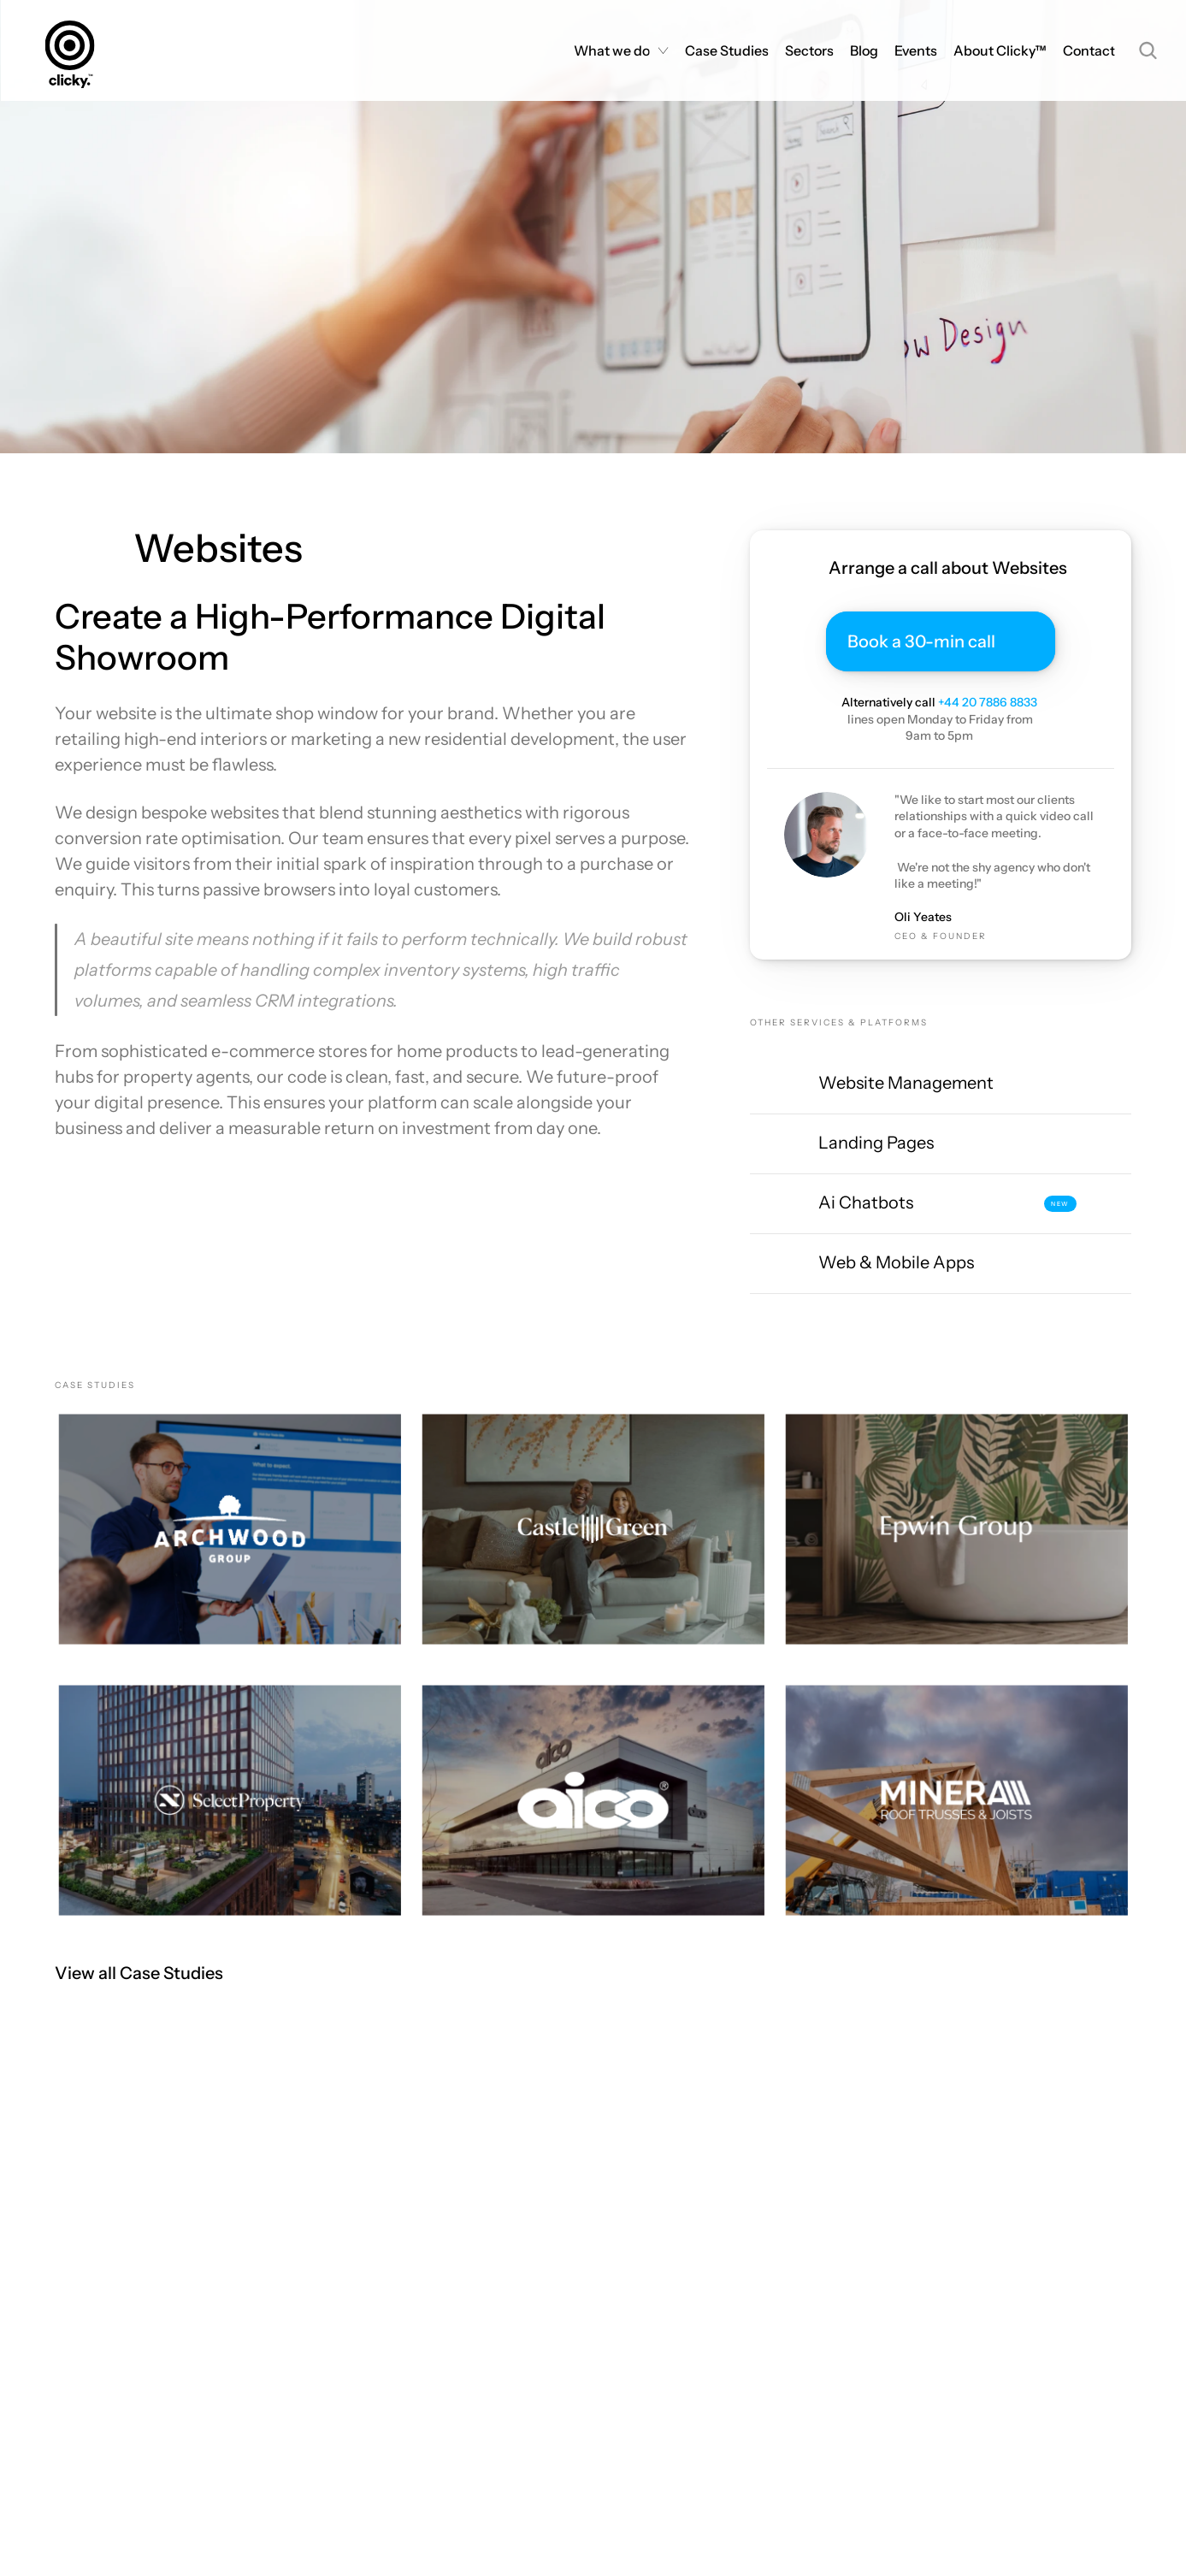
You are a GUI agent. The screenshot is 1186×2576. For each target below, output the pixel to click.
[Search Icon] (1147, 50)
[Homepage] (74, 50)
